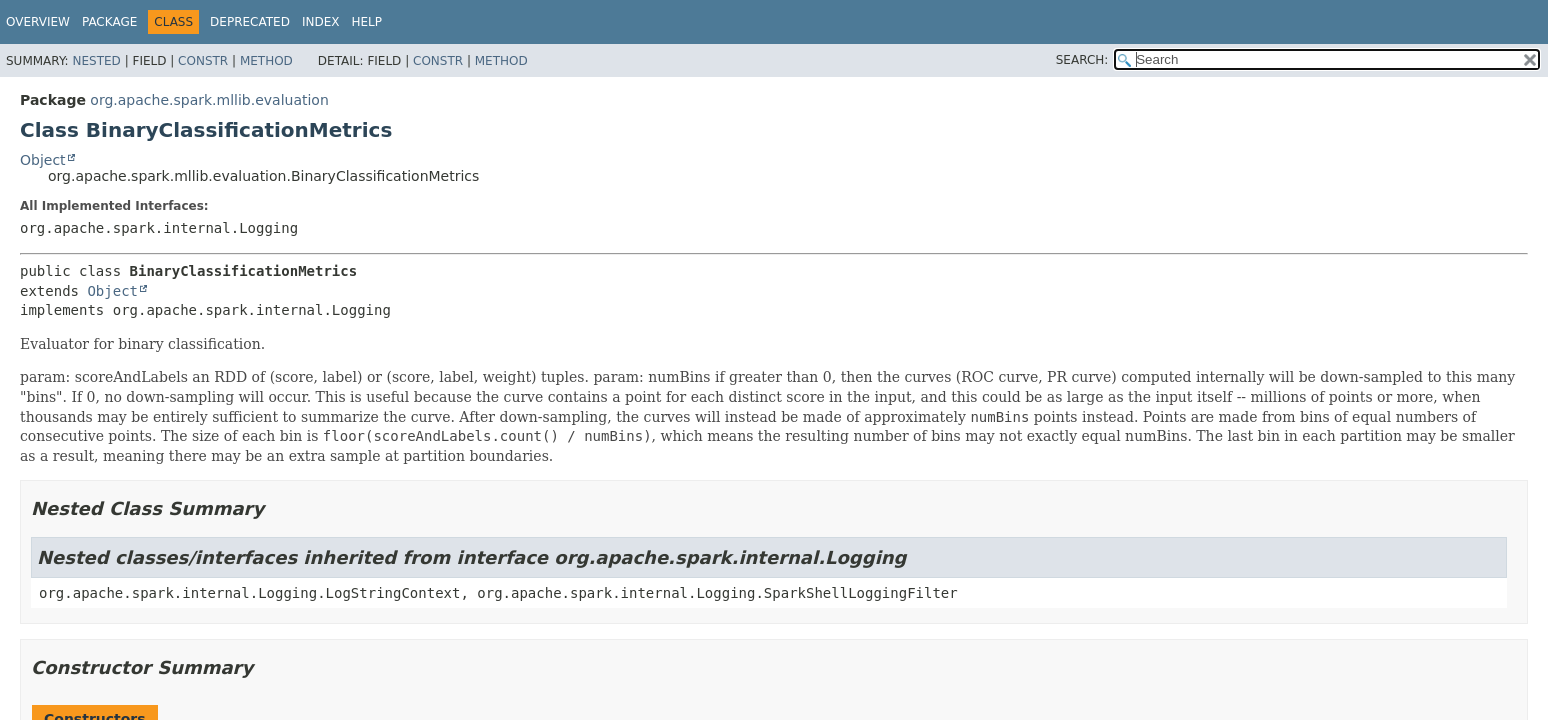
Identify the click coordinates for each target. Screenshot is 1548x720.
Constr (203, 61)
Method (266, 61)
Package (109, 22)
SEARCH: (1082, 60)
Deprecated (250, 22)
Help (366, 22)
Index (321, 22)
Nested (96, 61)
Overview (38, 22)
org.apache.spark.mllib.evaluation (209, 100)
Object (43, 160)
